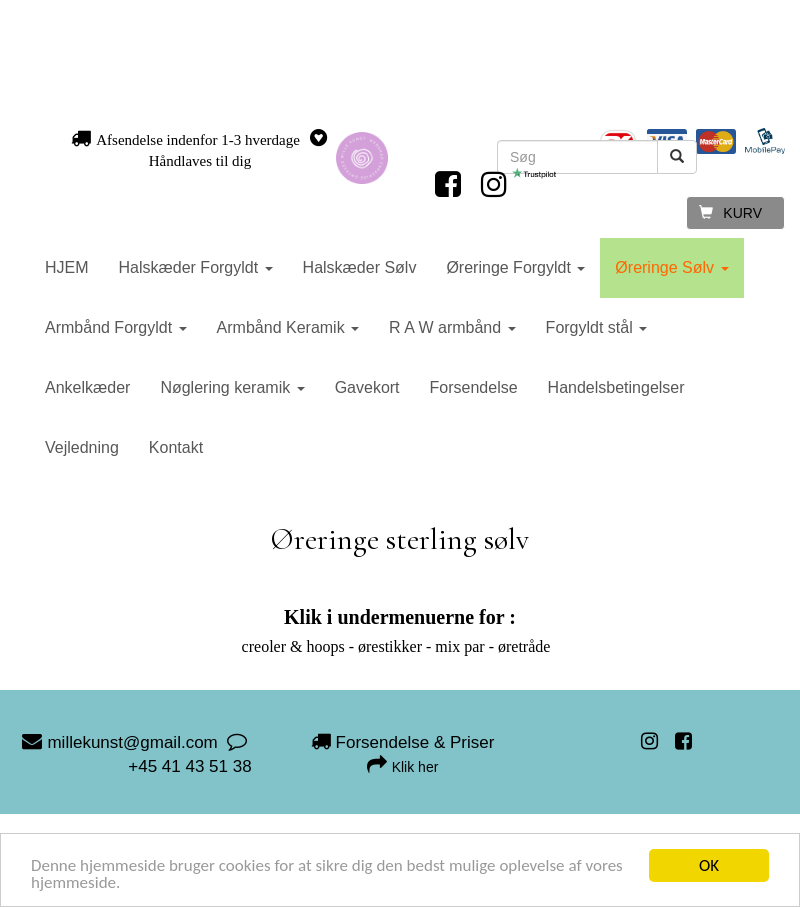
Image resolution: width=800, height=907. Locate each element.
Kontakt (176, 447)
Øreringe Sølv (671, 267)
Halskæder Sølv (360, 267)
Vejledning (82, 447)
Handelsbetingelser (616, 387)
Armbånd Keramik (288, 327)
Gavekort (367, 387)
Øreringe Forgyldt (515, 267)
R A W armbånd (452, 327)
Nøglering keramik (232, 387)
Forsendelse (474, 387)
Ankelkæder (87, 387)
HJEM (67, 267)
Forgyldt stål (597, 327)
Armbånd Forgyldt (116, 327)
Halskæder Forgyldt (196, 267)
